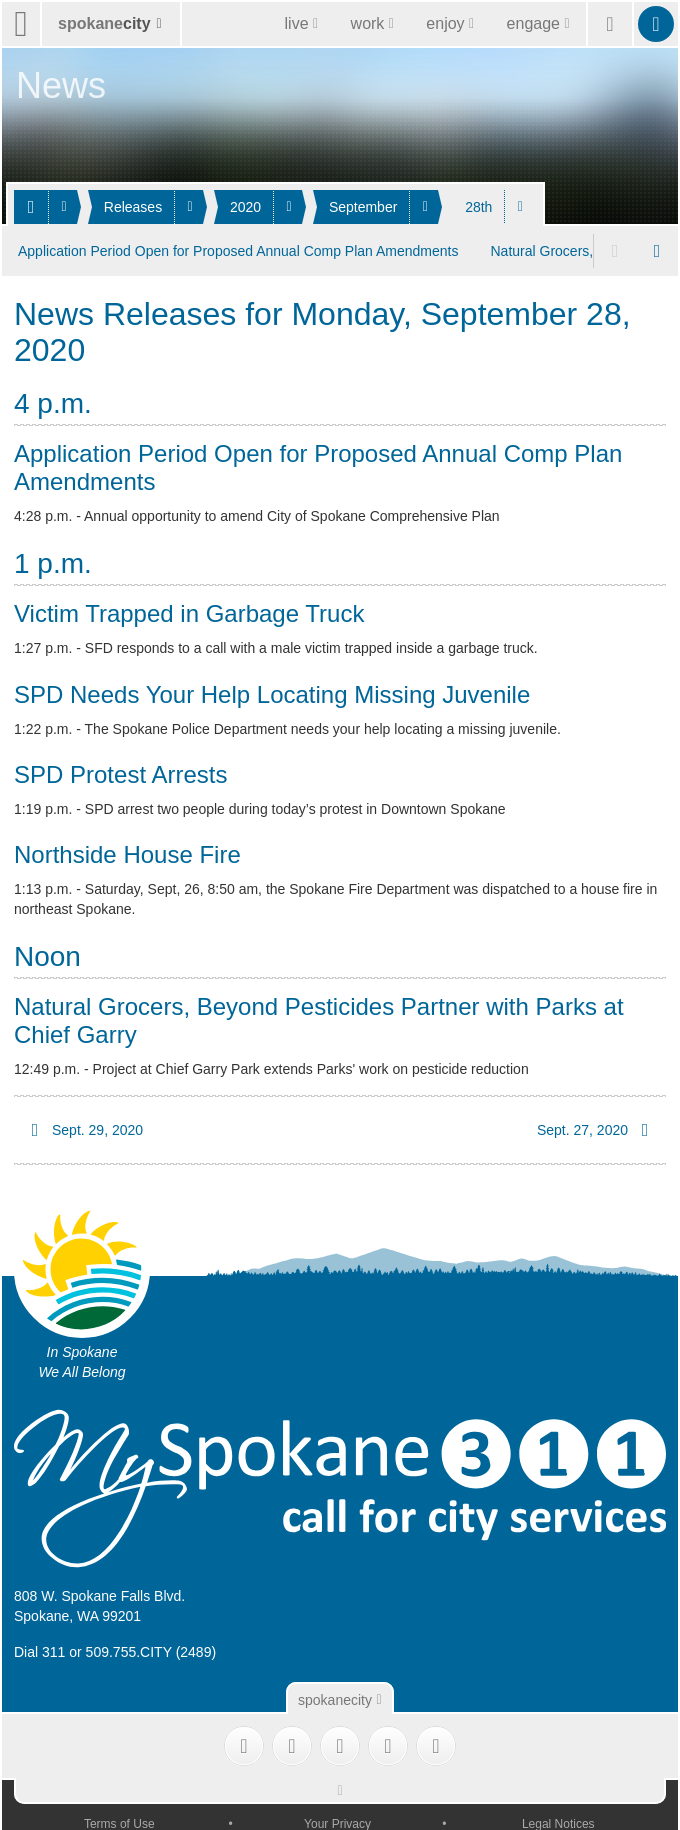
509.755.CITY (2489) (151, 1649)
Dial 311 (39, 1649)
